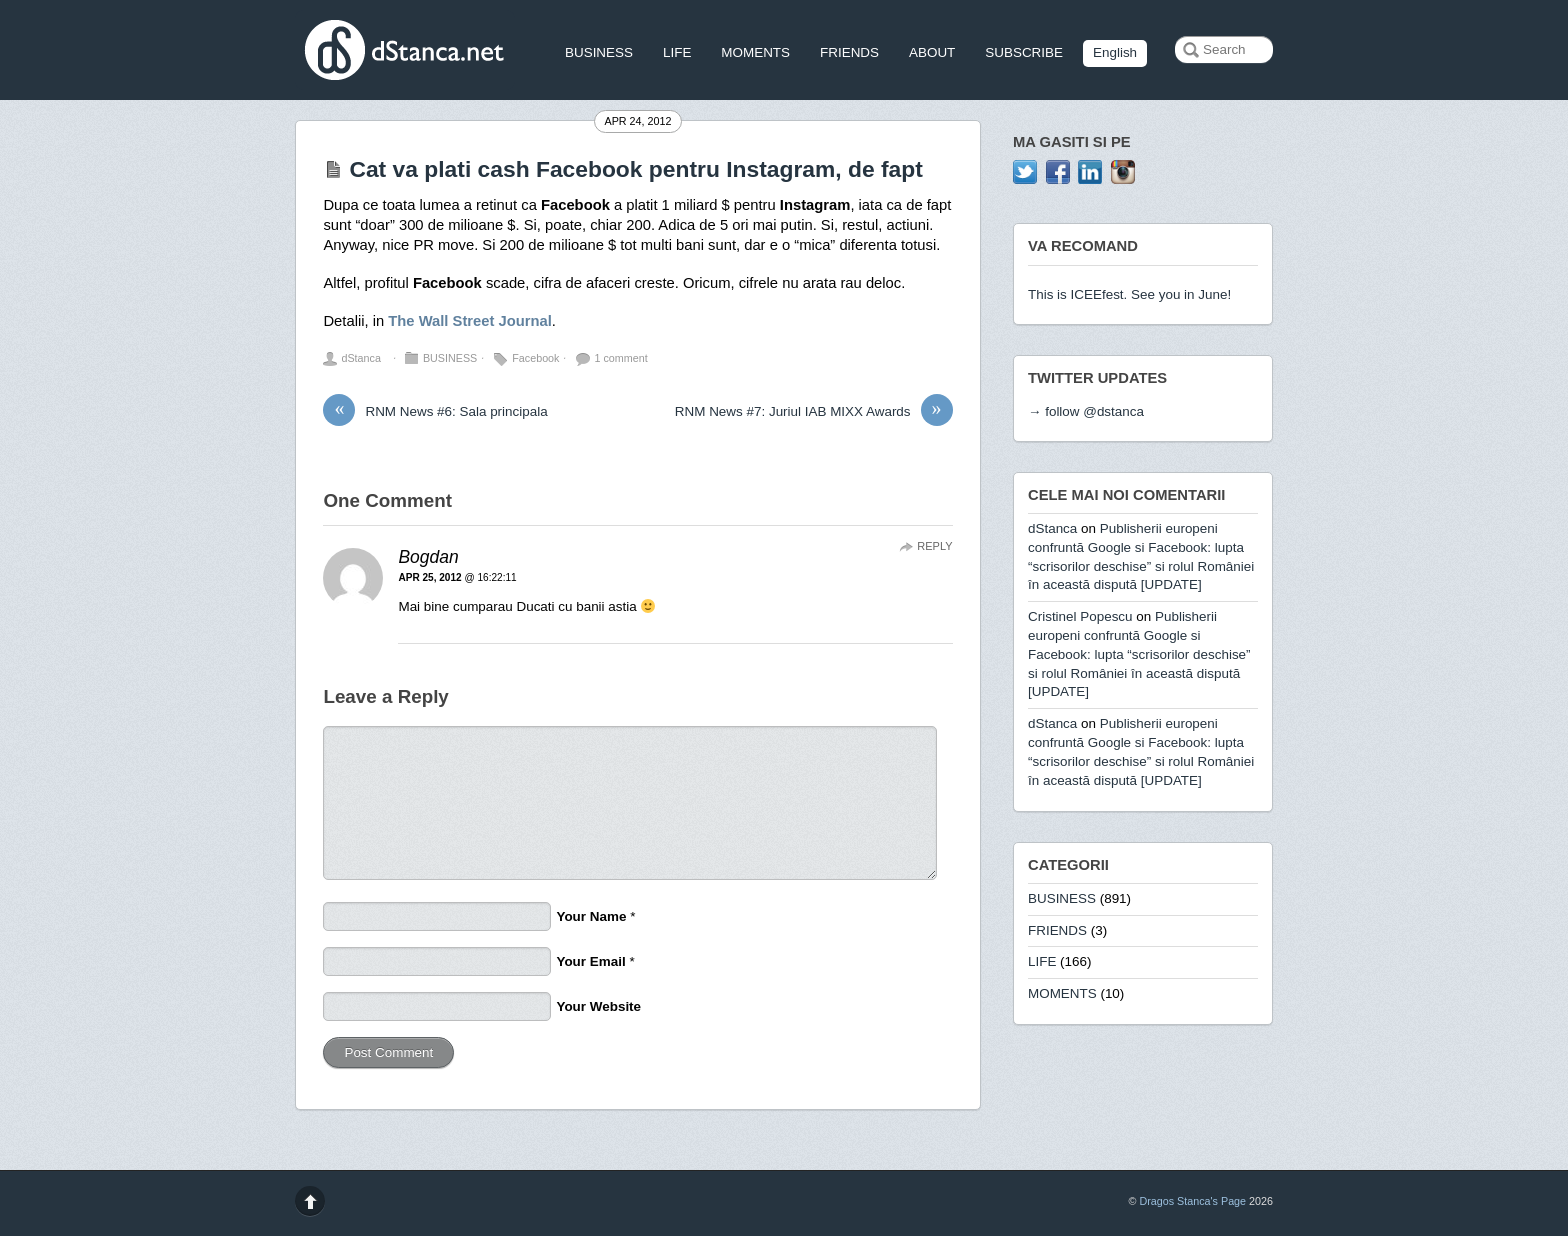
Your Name (591, 916)
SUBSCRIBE (1024, 52)
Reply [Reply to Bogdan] (934, 546)
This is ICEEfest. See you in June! (1129, 294)
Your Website (598, 1006)
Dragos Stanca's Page (1192, 1201)
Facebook (535, 358)
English (1115, 52)
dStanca (360, 358)
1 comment (620, 358)
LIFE (677, 52)
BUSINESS (599, 52)
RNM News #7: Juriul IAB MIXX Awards (814, 412)
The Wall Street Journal (470, 321)
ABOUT (932, 52)
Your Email (590, 961)
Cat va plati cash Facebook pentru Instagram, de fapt (635, 169)
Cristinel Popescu (1080, 616)
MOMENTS (755, 52)
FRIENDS (849, 52)
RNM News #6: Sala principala (435, 412)
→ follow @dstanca (1086, 411)
